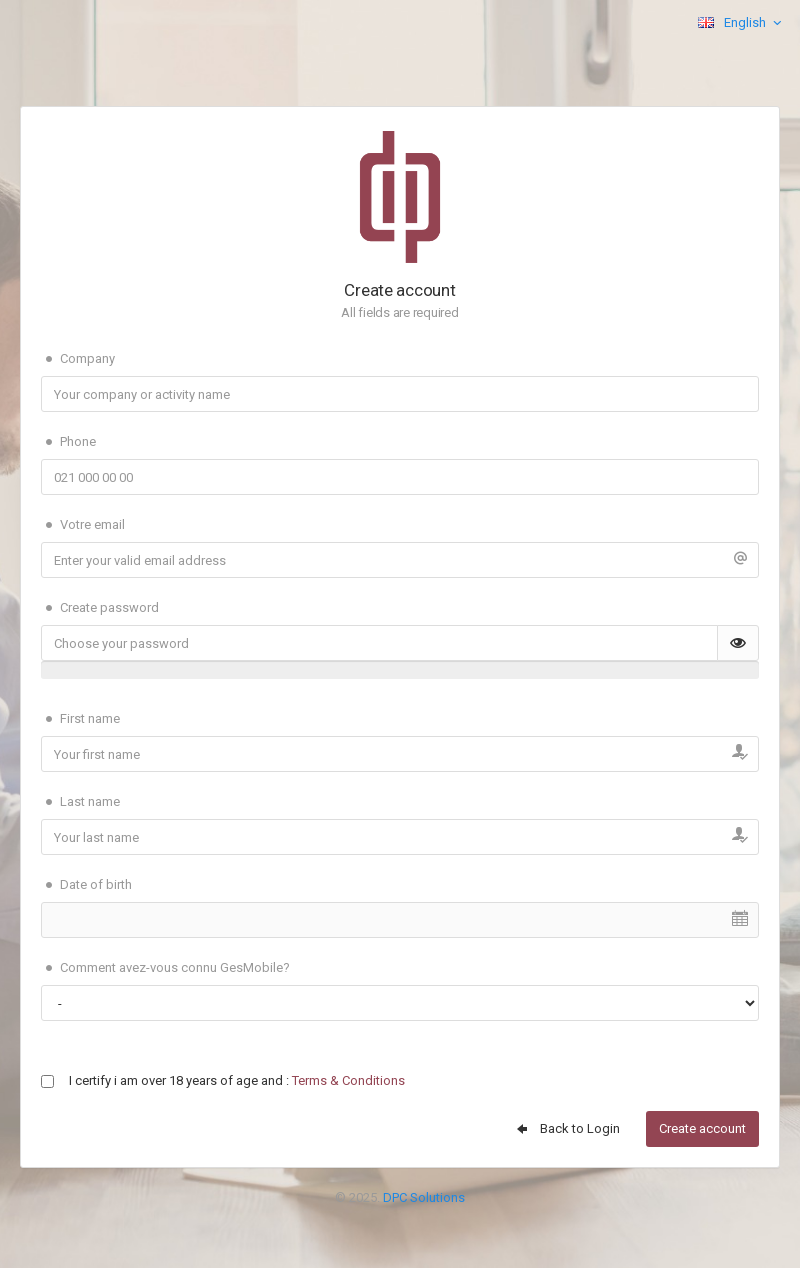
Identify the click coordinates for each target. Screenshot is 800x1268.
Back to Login (567, 1129)
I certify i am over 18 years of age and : (237, 1080)
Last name (80, 802)
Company (78, 359)
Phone (68, 442)
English (741, 23)
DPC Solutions (424, 1197)
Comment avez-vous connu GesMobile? (165, 968)
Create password (100, 608)
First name (80, 719)
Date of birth (86, 885)
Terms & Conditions (348, 1080)
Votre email (83, 525)
